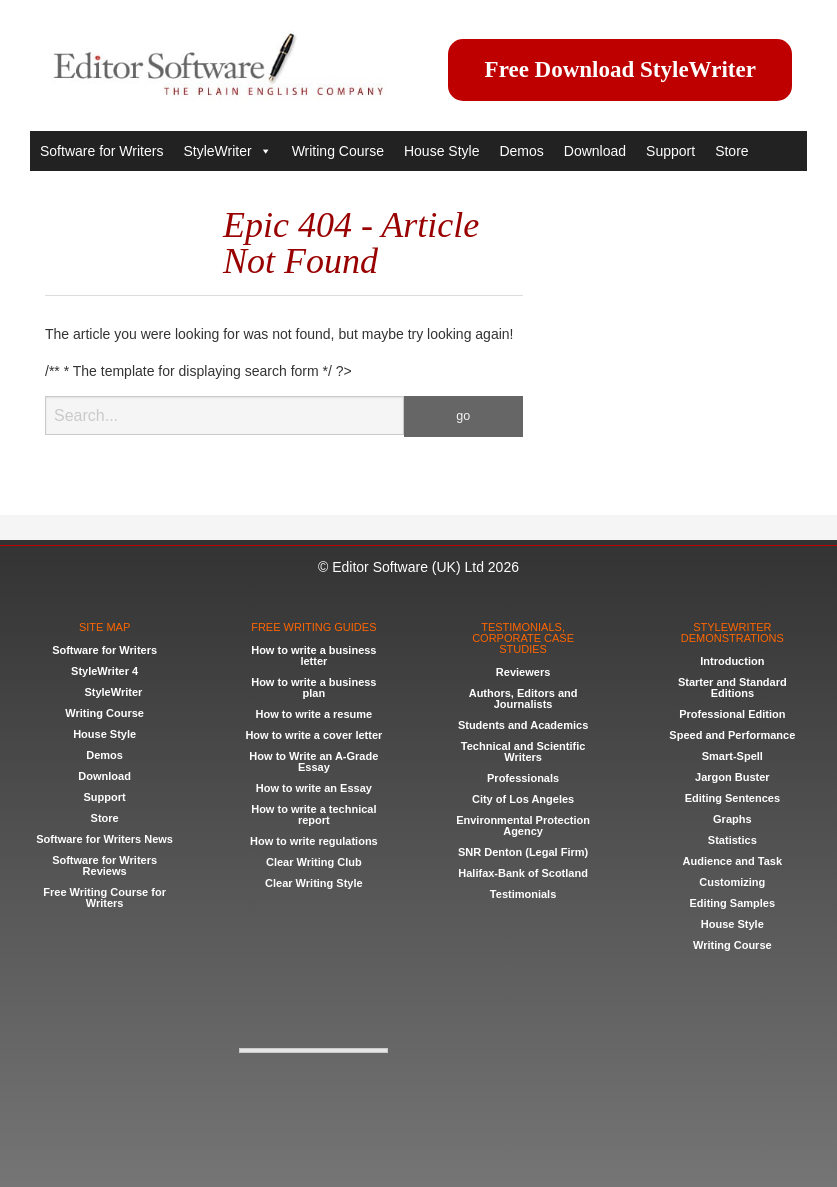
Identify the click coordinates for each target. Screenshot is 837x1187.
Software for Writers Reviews (104, 865)
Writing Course (338, 151)
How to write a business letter (313, 655)
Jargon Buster (732, 777)
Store (731, 151)
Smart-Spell (732, 756)
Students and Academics (523, 725)
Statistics (732, 840)
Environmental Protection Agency (523, 825)
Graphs (732, 819)
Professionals (523, 778)
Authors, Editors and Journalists (523, 698)
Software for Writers (101, 151)
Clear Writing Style (314, 883)
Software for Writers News (104, 839)
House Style (441, 151)
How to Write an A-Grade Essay (313, 761)
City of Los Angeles (523, 799)
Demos (521, 151)
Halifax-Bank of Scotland (523, 873)
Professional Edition (732, 714)
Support (670, 151)
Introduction (732, 661)
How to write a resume (313, 714)
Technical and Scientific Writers (523, 751)
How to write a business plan (313, 687)
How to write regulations (314, 841)
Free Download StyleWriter (620, 69)
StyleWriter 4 (104, 671)
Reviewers (523, 672)
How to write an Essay (314, 788)
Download (595, 151)
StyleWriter (227, 151)
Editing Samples (733, 903)
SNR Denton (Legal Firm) (523, 852)
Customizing (732, 882)
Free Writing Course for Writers (104, 897)
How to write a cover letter (313, 735)
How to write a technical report (313, 814)
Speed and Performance (732, 735)
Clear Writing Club (314, 862)
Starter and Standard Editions (732, 687)
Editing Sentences (732, 798)
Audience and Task (732, 861)
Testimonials (523, 894)
